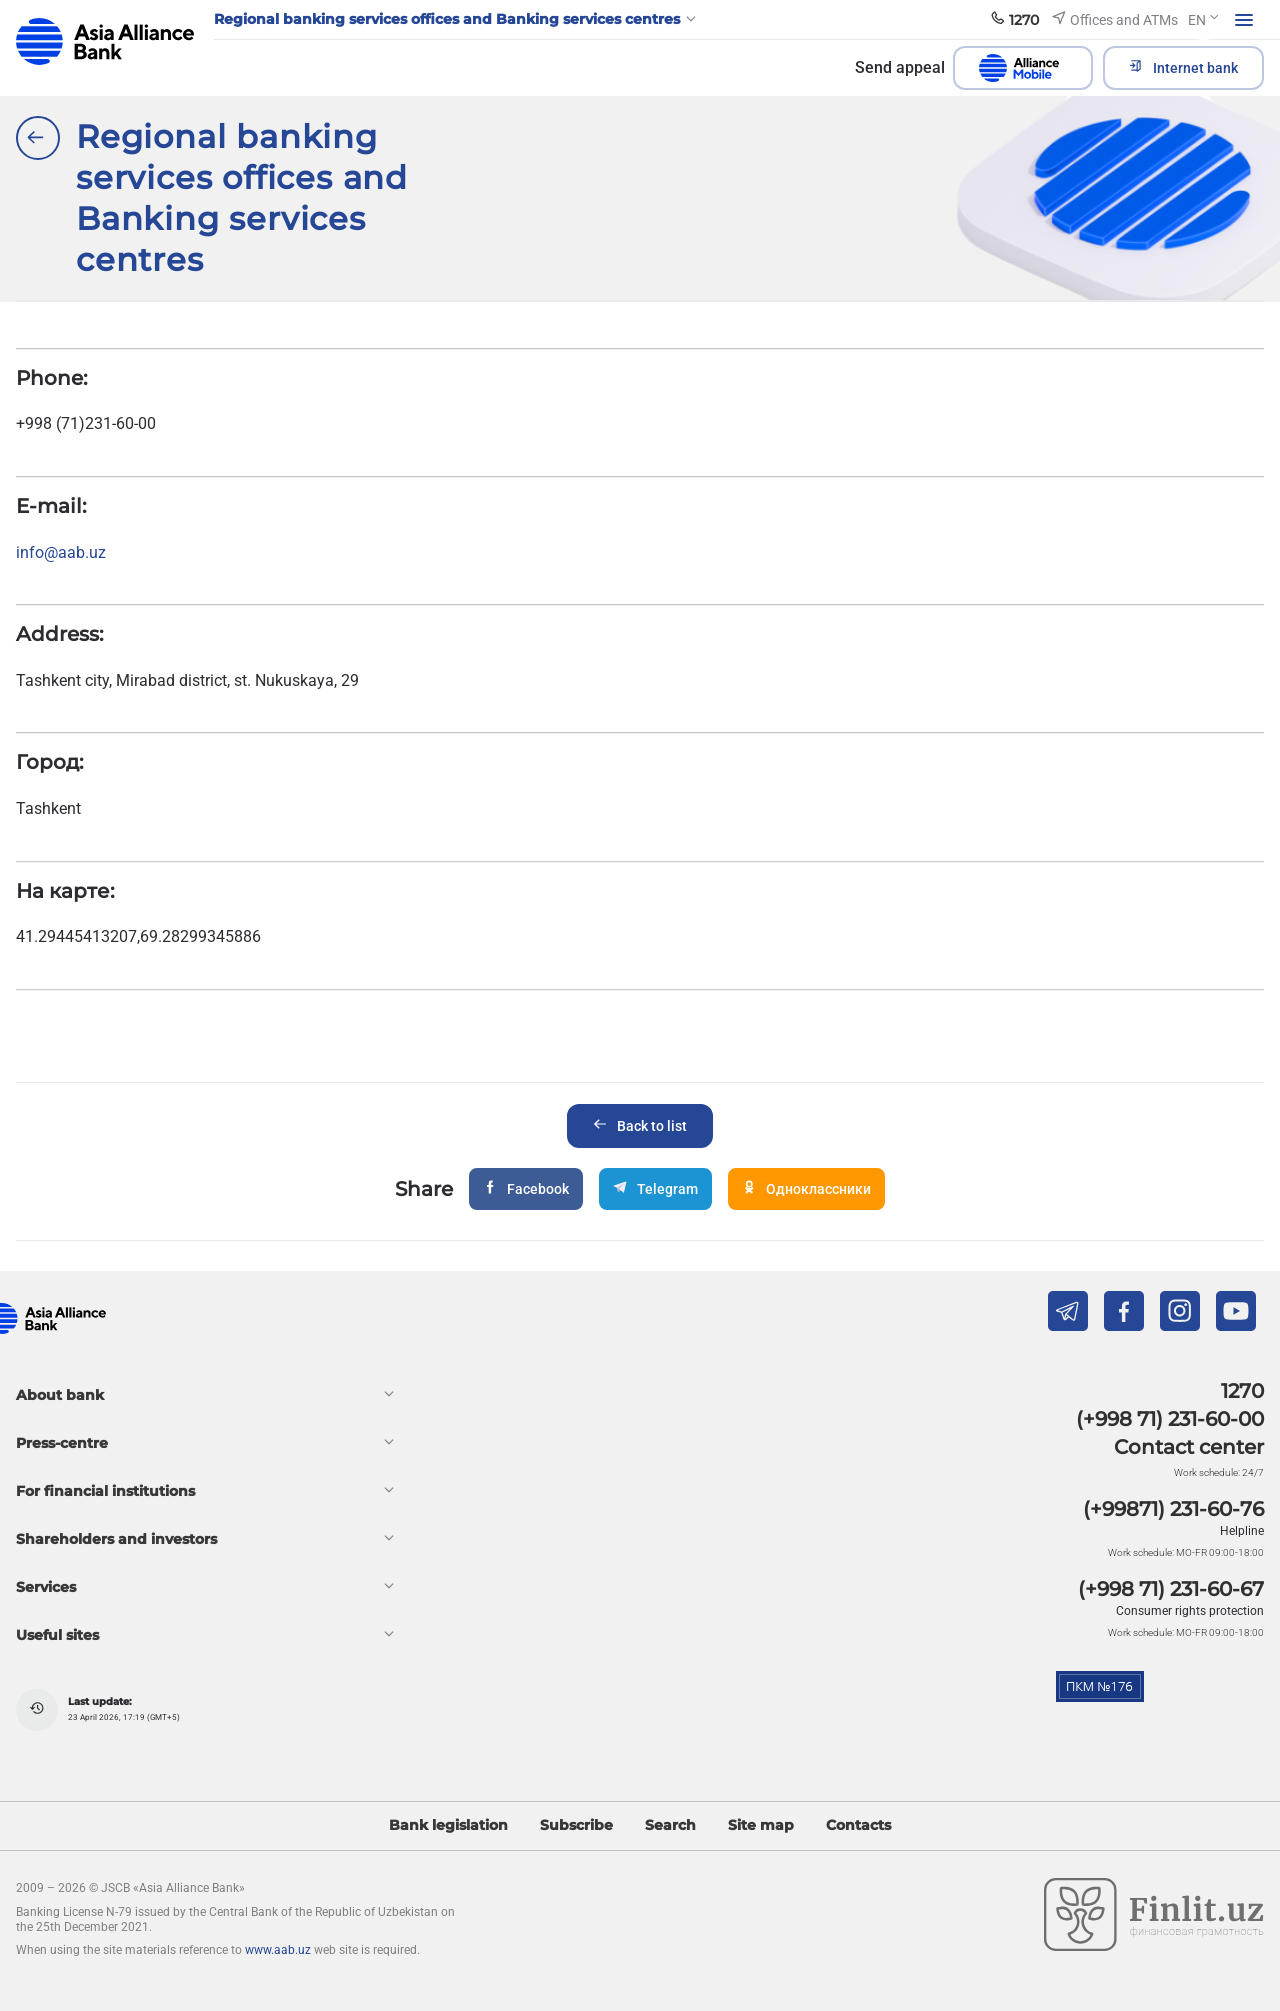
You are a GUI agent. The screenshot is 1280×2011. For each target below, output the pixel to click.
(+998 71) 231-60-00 (1170, 1419)
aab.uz (105, 41)
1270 (1242, 1391)
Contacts (858, 1825)
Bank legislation (448, 1825)
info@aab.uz (61, 552)
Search (670, 1825)
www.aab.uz (278, 1950)
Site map (761, 1825)
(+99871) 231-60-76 (1173, 1509)
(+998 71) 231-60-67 (1171, 1589)
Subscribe (576, 1825)
